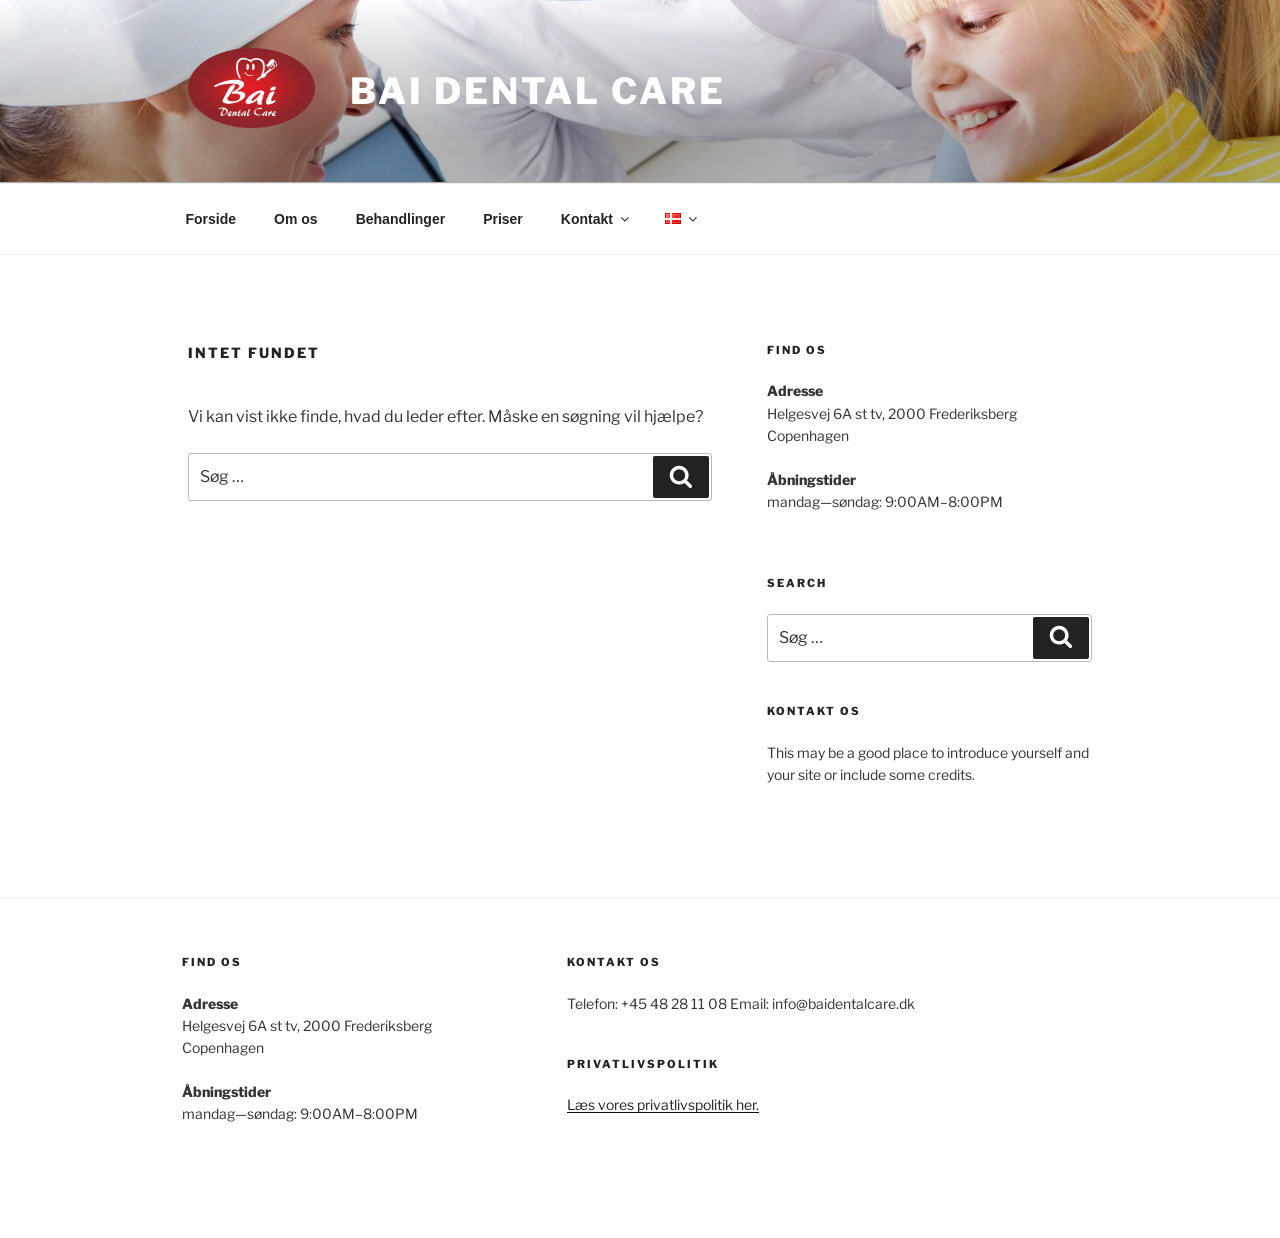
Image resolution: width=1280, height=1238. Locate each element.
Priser (503, 219)
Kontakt (596, 219)
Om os (296, 219)
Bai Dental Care (537, 91)
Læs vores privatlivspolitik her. (663, 1104)
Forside (211, 219)
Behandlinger (400, 219)
